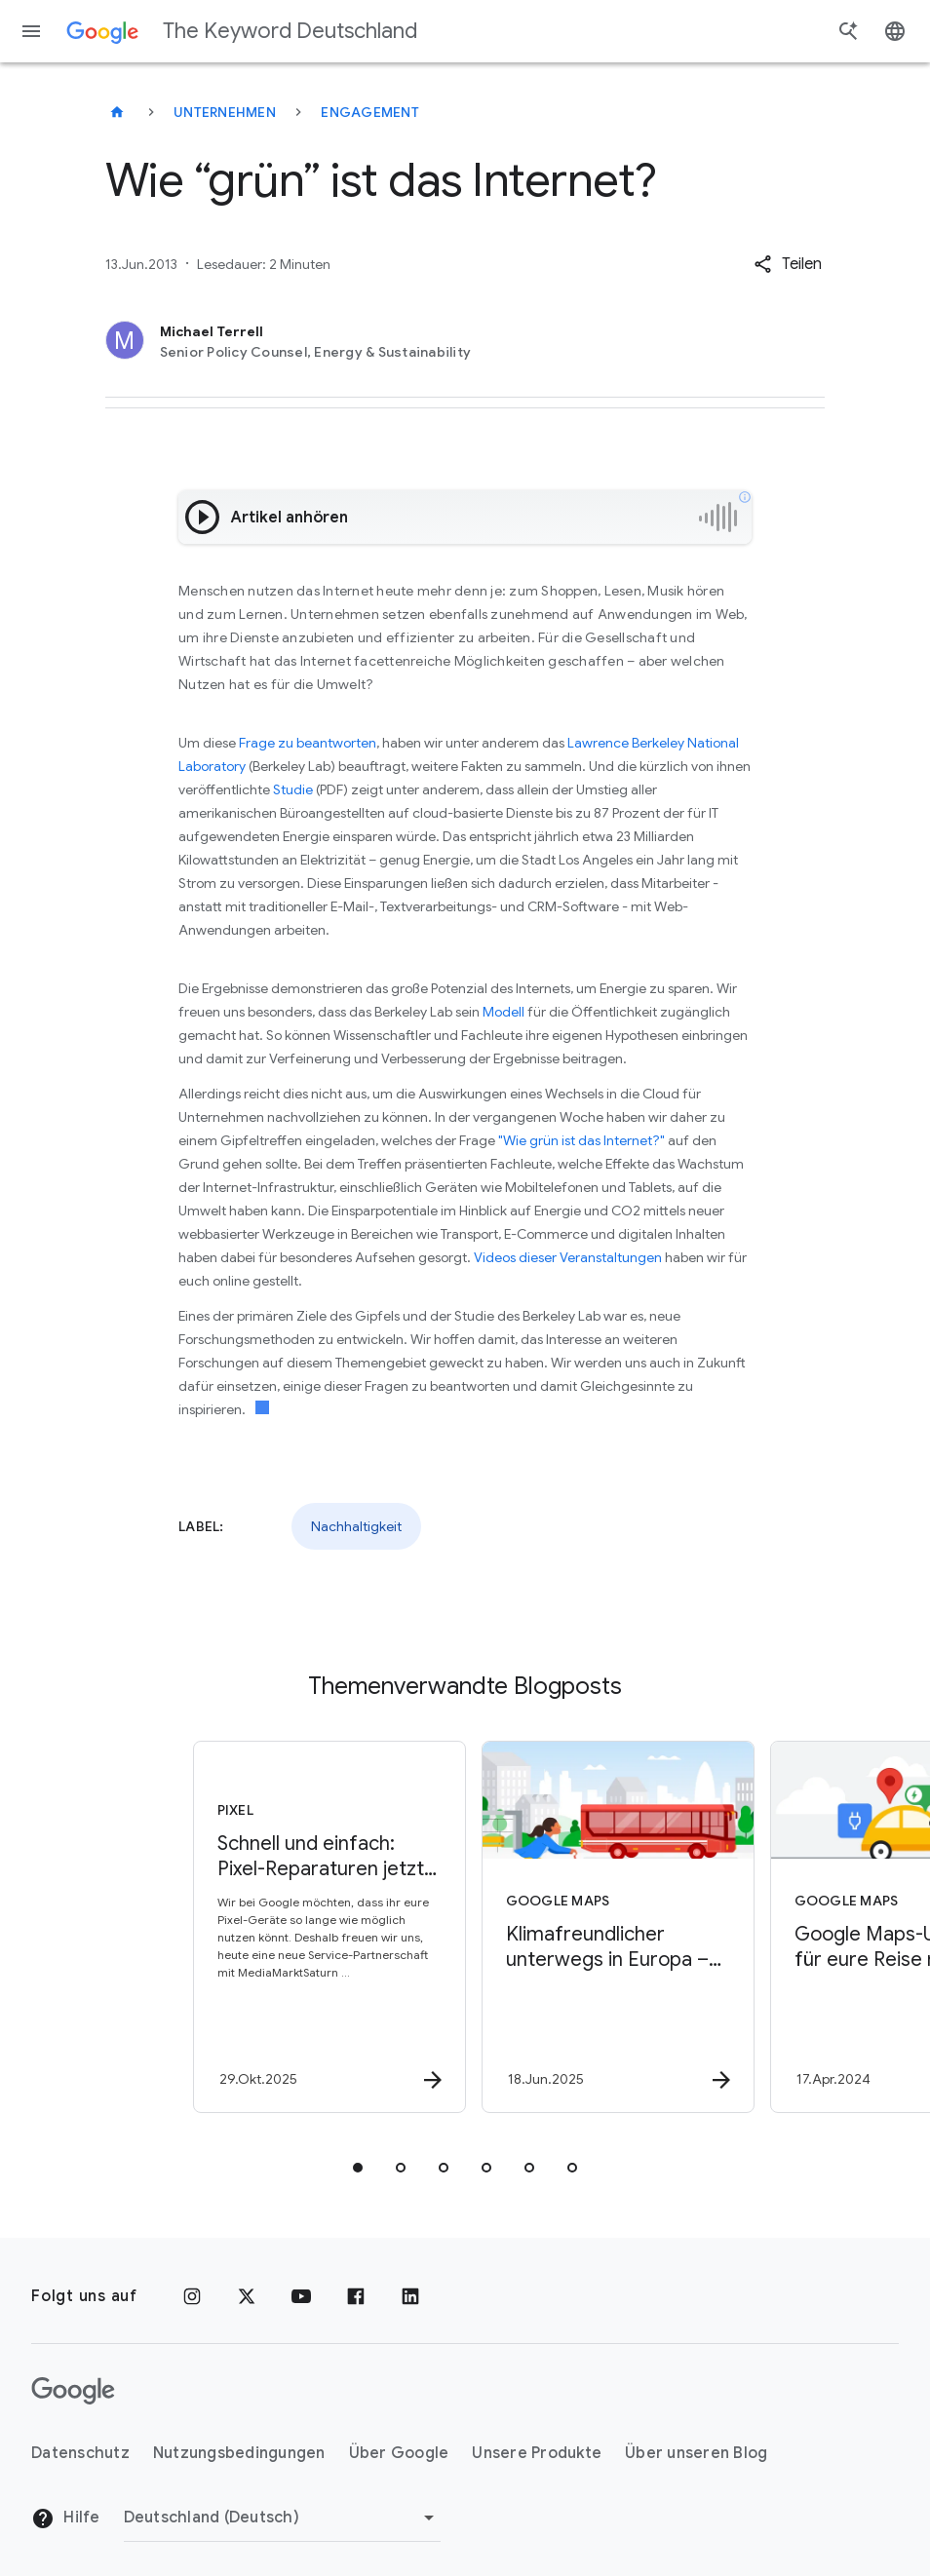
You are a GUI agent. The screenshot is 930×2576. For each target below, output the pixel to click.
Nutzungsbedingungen (239, 2453)
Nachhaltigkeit (356, 1526)
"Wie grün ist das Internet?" (581, 1140)
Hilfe (65, 2518)
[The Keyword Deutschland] (117, 112)
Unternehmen (225, 112)
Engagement (370, 112)
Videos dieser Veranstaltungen (568, 1257)
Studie (294, 789)
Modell (503, 1011)
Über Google (399, 2453)
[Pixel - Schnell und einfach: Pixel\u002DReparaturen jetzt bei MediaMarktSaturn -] (318, 1927)
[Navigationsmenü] (31, 31)
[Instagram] (192, 2296)
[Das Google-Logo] (73, 2390)
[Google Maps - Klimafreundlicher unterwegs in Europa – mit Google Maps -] (607, 1927)
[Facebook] (355, 2296)
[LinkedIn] (410, 2296)
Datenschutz (80, 2453)
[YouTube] (301, 2296)
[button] (788, 264)
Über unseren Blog (696, 2453)
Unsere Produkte (536, 2453)
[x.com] (246, 2296)
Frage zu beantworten (307, 742)
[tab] (357, 2167)
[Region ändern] (282, 2517)
